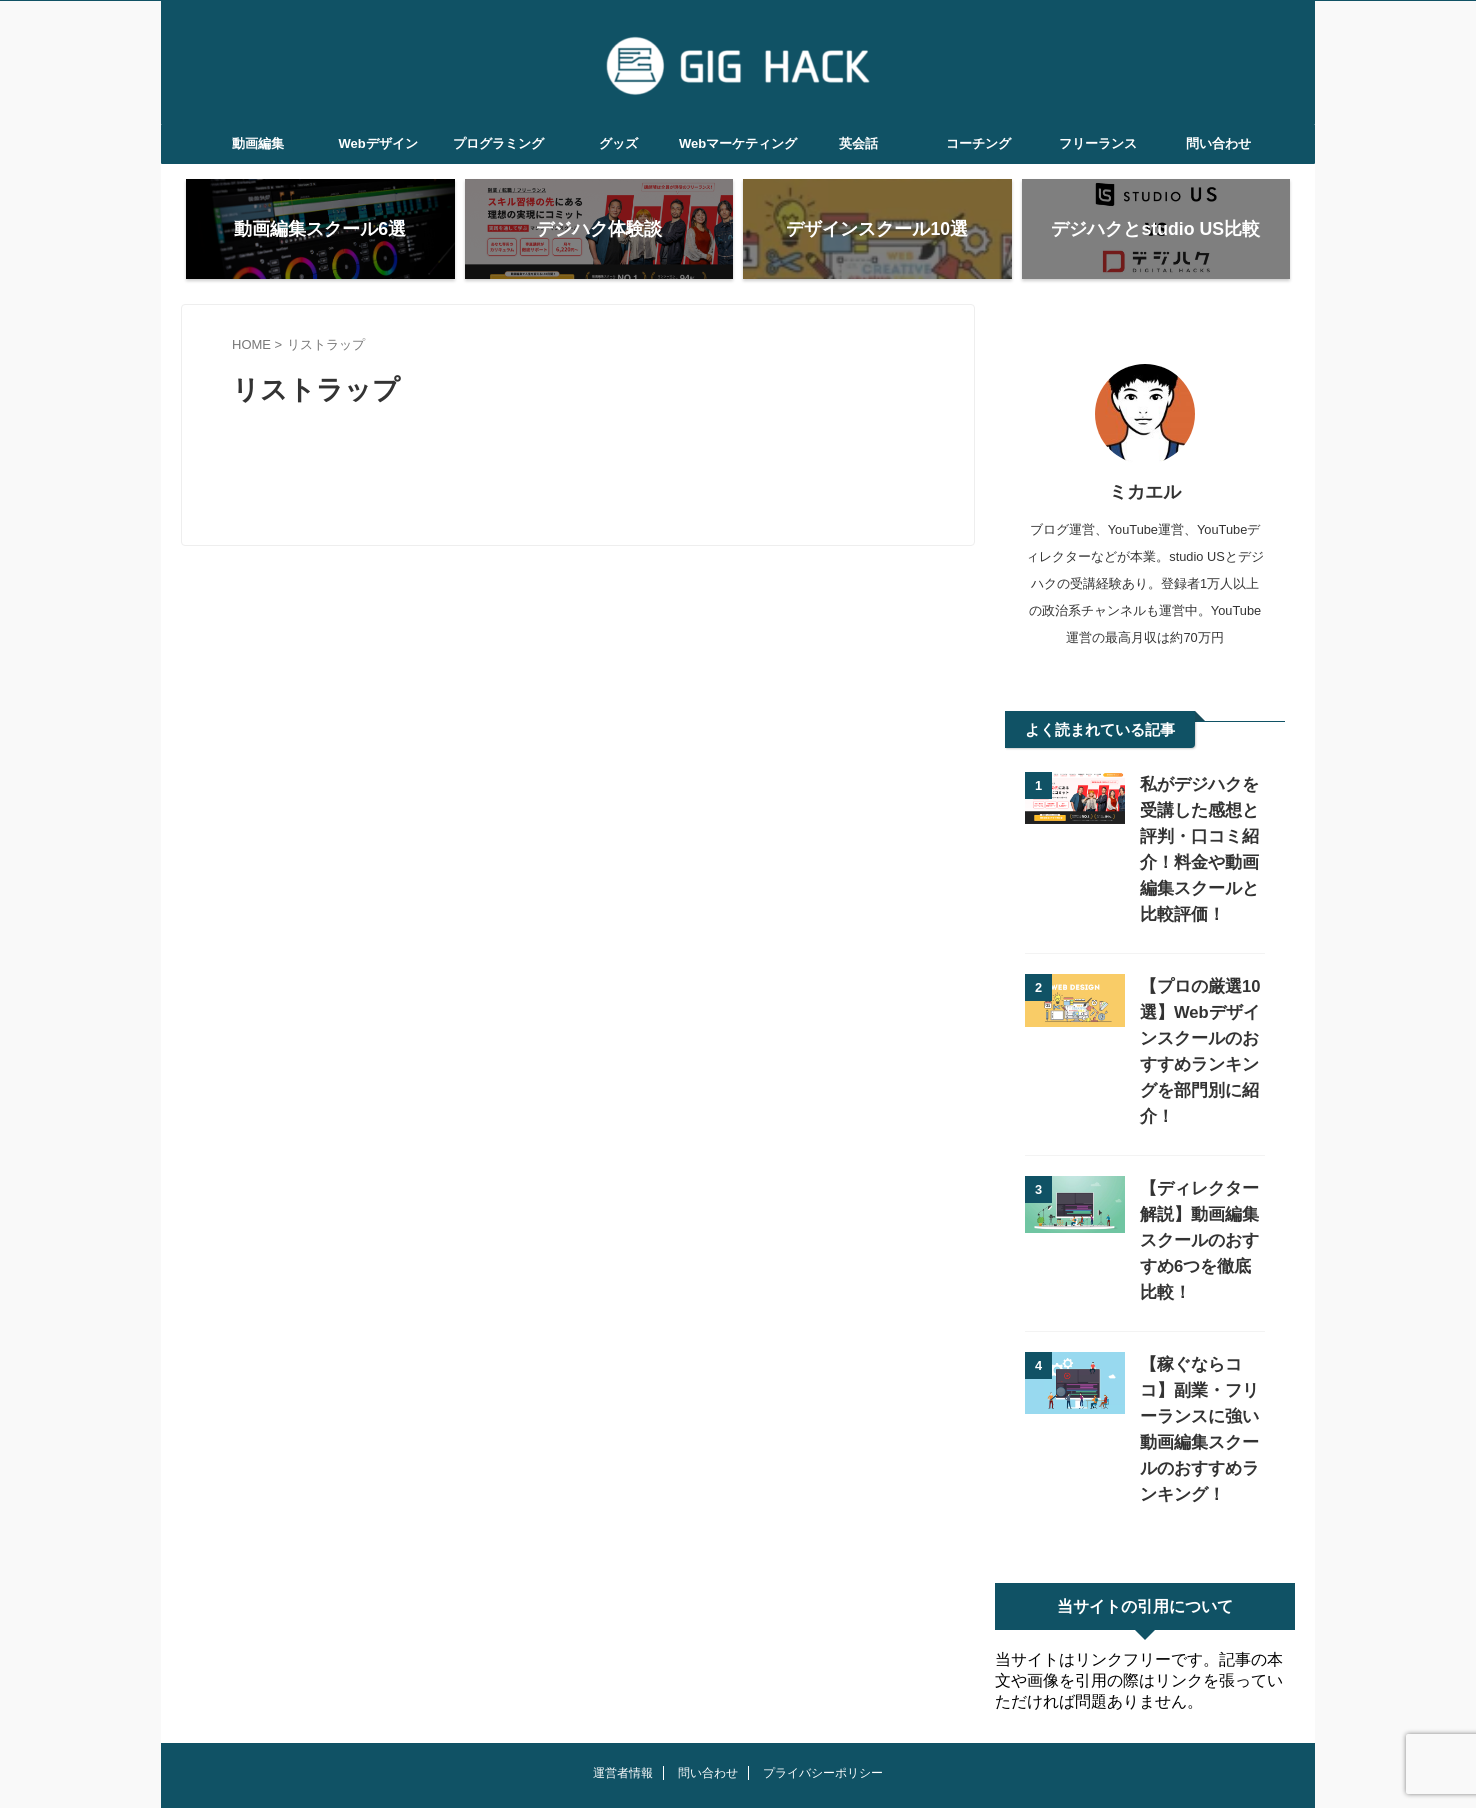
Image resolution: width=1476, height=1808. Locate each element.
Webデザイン (377, 143)
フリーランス (1098, 143)
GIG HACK (738, 1743)
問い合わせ (1218, 143)
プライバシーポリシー (823, 1695)
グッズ (618, 143)
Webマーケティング (738, 143)
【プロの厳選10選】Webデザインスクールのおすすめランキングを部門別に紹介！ (1201, 1038)
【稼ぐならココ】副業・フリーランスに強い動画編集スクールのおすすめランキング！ (1200, 1364)
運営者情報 (623, 1695)
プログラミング (498, 143)
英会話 (858, 143)
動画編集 (258, 143)
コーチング (978, 143)
